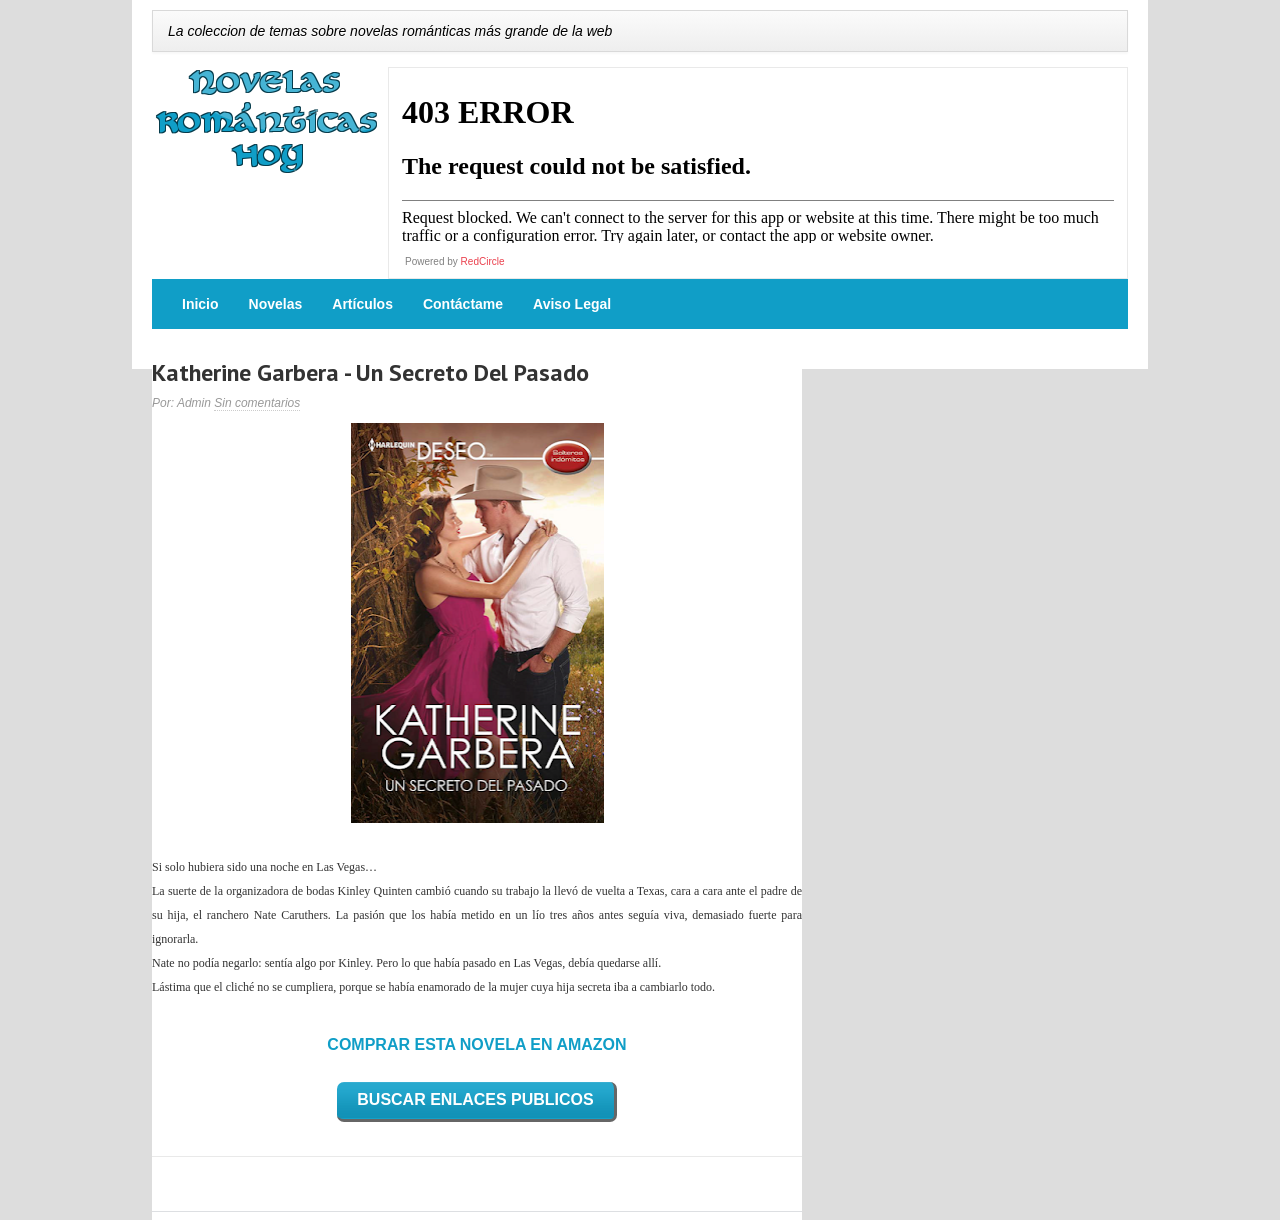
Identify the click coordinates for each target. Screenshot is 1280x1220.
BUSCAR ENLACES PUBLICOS (475, 1099)
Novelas (276, 304)
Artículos (362, 304)
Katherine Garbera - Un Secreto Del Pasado (370, 372)
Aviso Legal (572, 304)
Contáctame (463, 304)
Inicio (200, 304)
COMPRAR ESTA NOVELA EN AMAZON (476, 1044)
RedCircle (483, 261)
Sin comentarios (257, 403)
